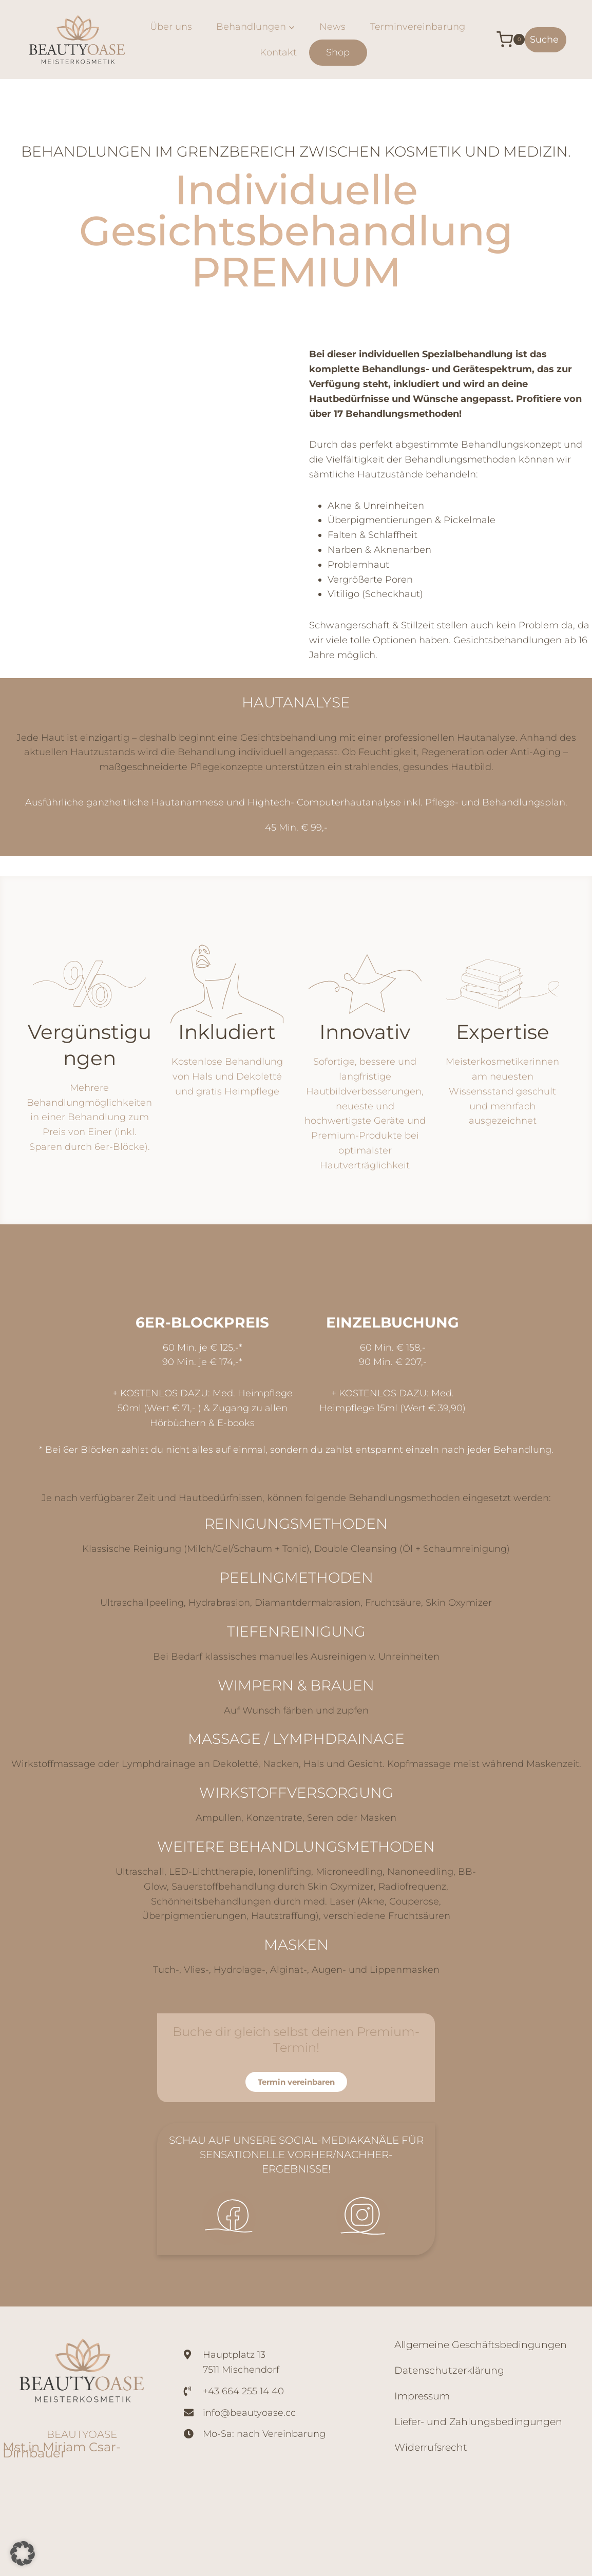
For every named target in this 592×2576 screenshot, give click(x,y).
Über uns (171, 26)
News (332, 26)
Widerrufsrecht (430, 2447)
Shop (338, 52)
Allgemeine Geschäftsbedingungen (480, 2345)
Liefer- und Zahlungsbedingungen (478, 2422)
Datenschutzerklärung (449, 2370)
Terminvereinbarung (417, 26)
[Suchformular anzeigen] (545, 39)
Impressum (422, 2396)
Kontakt (278, 52)
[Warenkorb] (503, 39)
